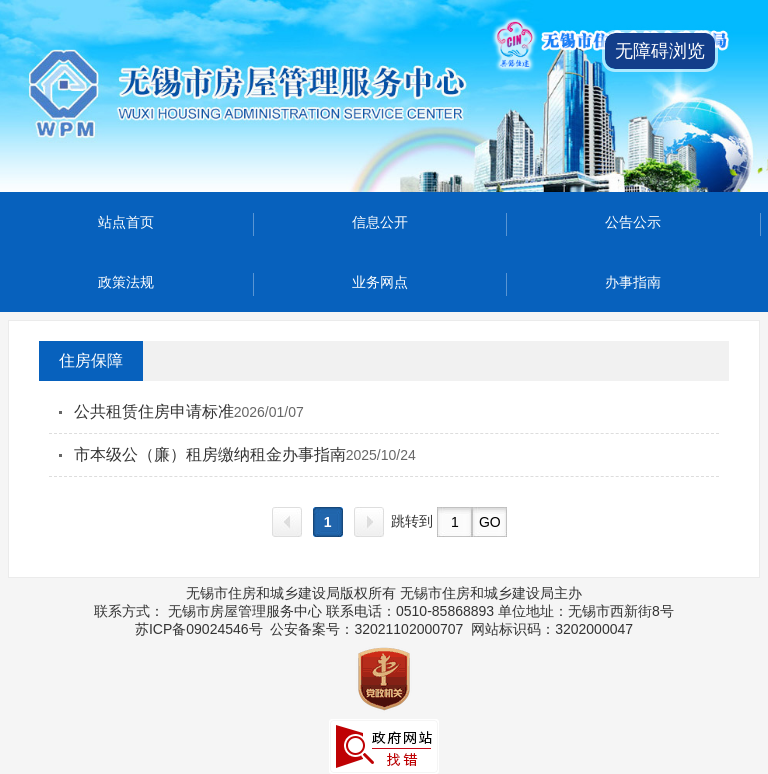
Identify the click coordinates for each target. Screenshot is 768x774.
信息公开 (380, 222)
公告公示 (633, 222)
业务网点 (380, 282)
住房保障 (91, 360)
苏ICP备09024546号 (199, 629)
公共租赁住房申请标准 (154, 411)
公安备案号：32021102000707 (366, 629)
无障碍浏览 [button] (660, 51)
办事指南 (633, 282)
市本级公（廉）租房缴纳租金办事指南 (210, 454)
